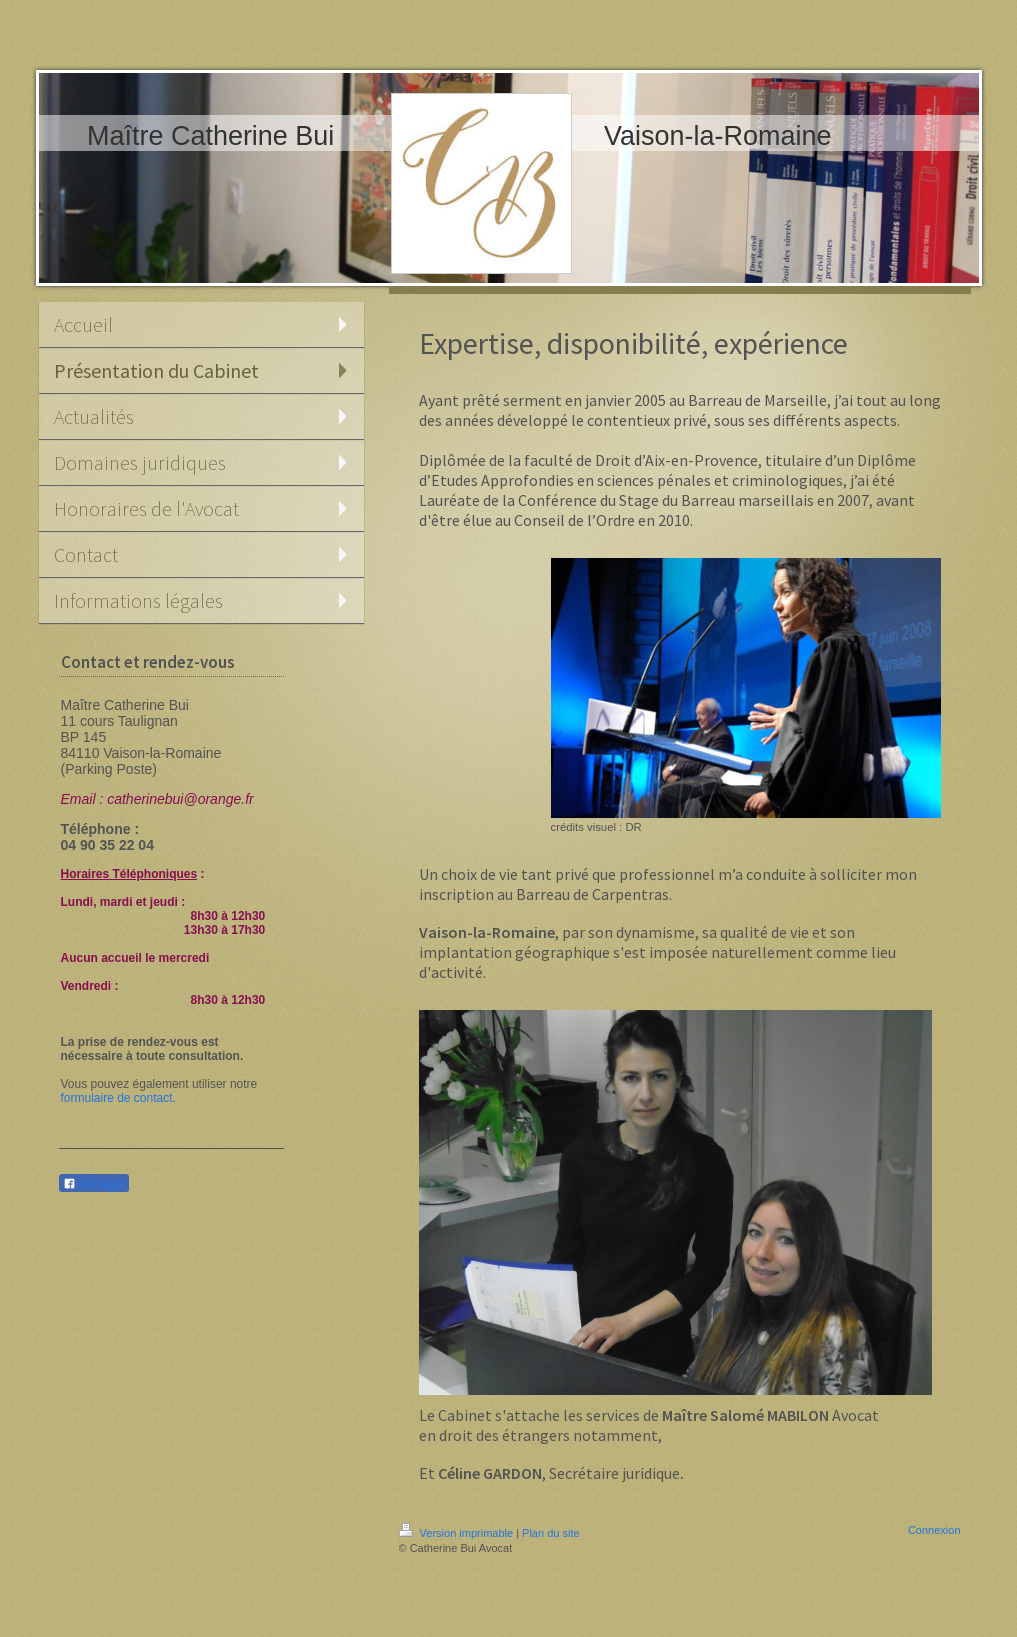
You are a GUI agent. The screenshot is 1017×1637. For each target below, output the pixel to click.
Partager (94, 1184)
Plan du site (550, 1533)
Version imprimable (458, 1533)
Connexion (934, 1530)
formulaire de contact (117, 1098)
